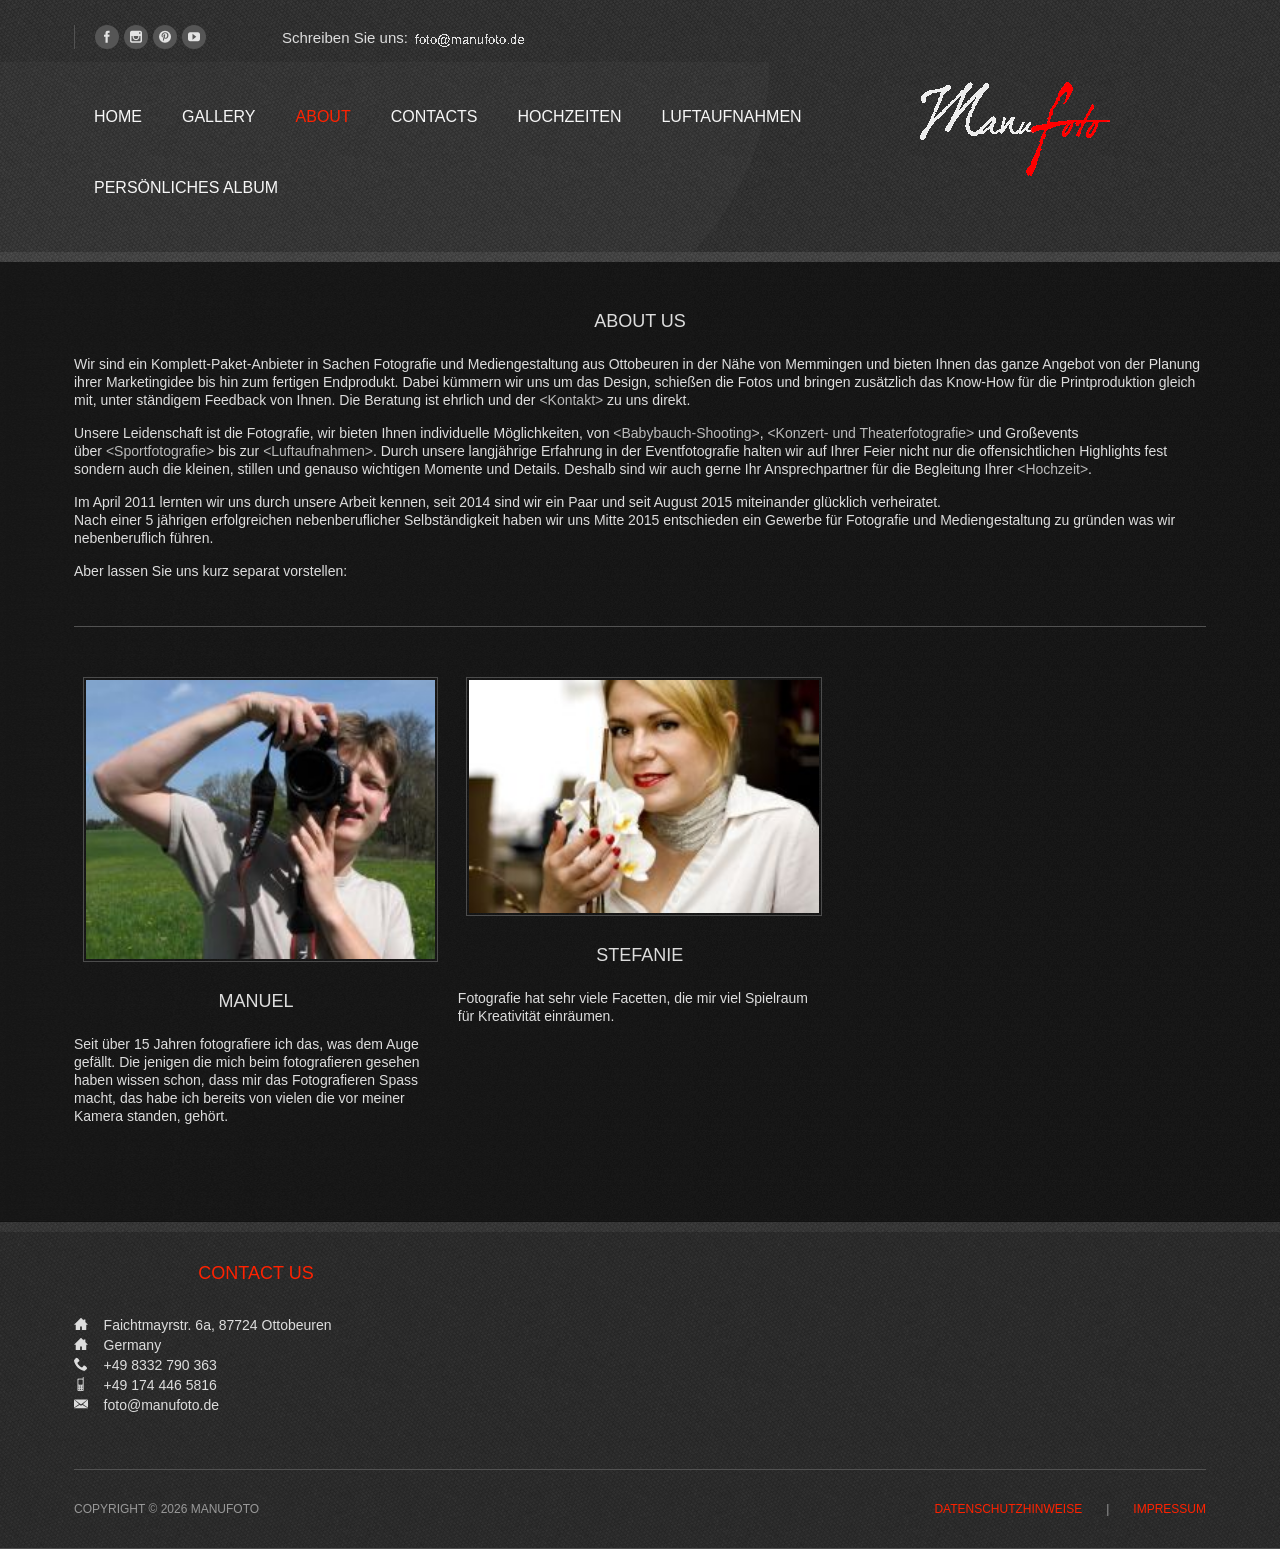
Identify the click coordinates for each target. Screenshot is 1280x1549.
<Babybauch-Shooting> (686, 433)
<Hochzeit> (1052, 469)
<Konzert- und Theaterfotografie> (870, 433)
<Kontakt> (571, 400)
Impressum (1169, 1509)
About (323, 116)
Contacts (434, 116)
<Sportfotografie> (160, 451)
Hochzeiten (569, 116)
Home (118, 116)
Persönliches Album (186, 187)
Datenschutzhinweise (1008, 1509)
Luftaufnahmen (731, 116)
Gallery (219, 116)
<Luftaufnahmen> (318, 451)
